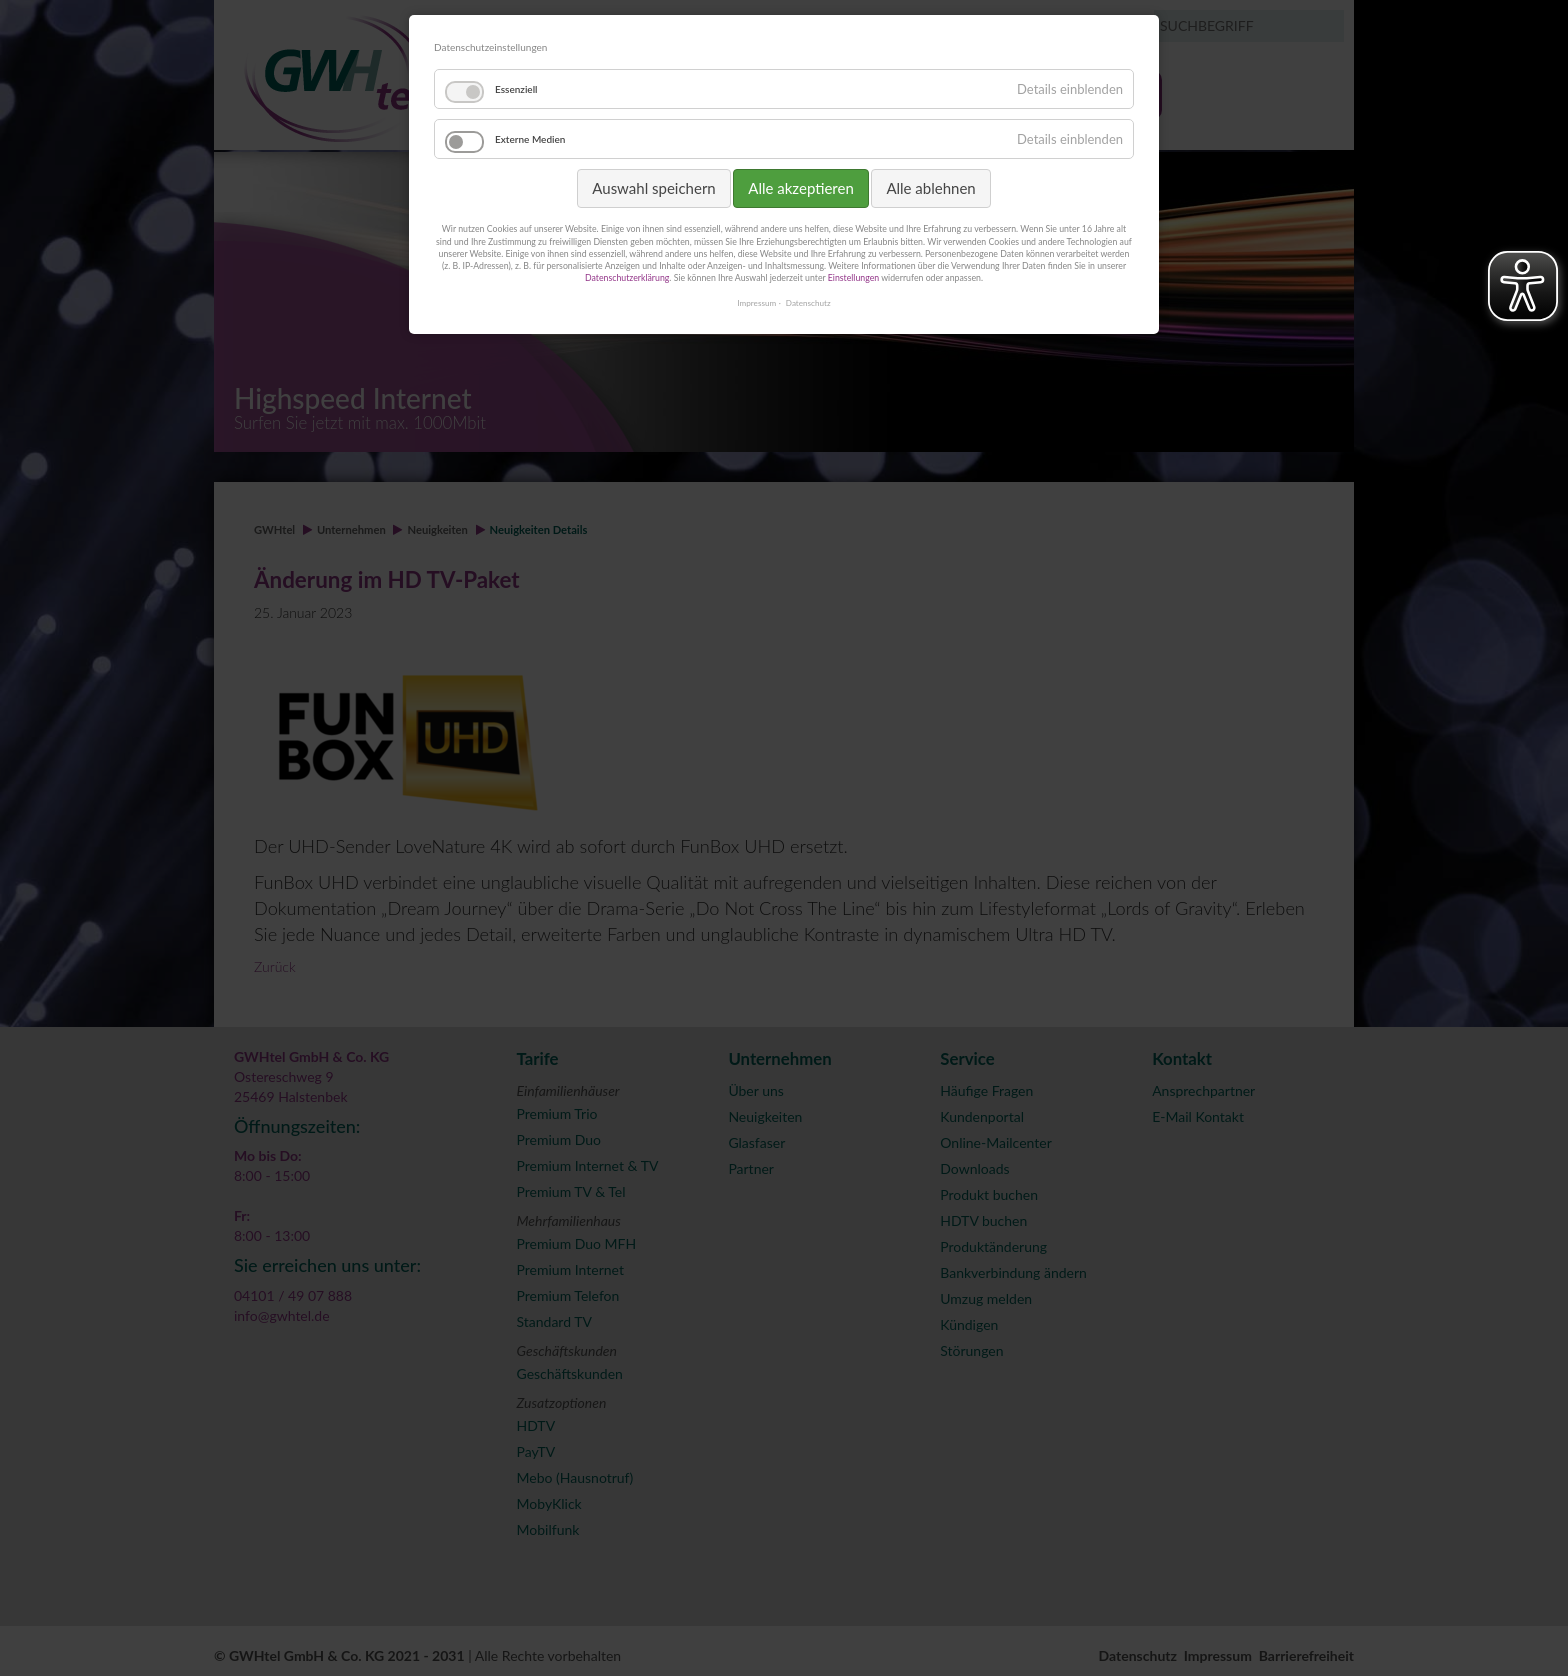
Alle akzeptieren (801, 188)
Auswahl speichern (653, 188)
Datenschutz (808, 303)
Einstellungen (853, 277)
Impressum (756, 303)
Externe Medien (530, 139)
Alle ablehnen (930, 188)
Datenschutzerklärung (627, 277)
